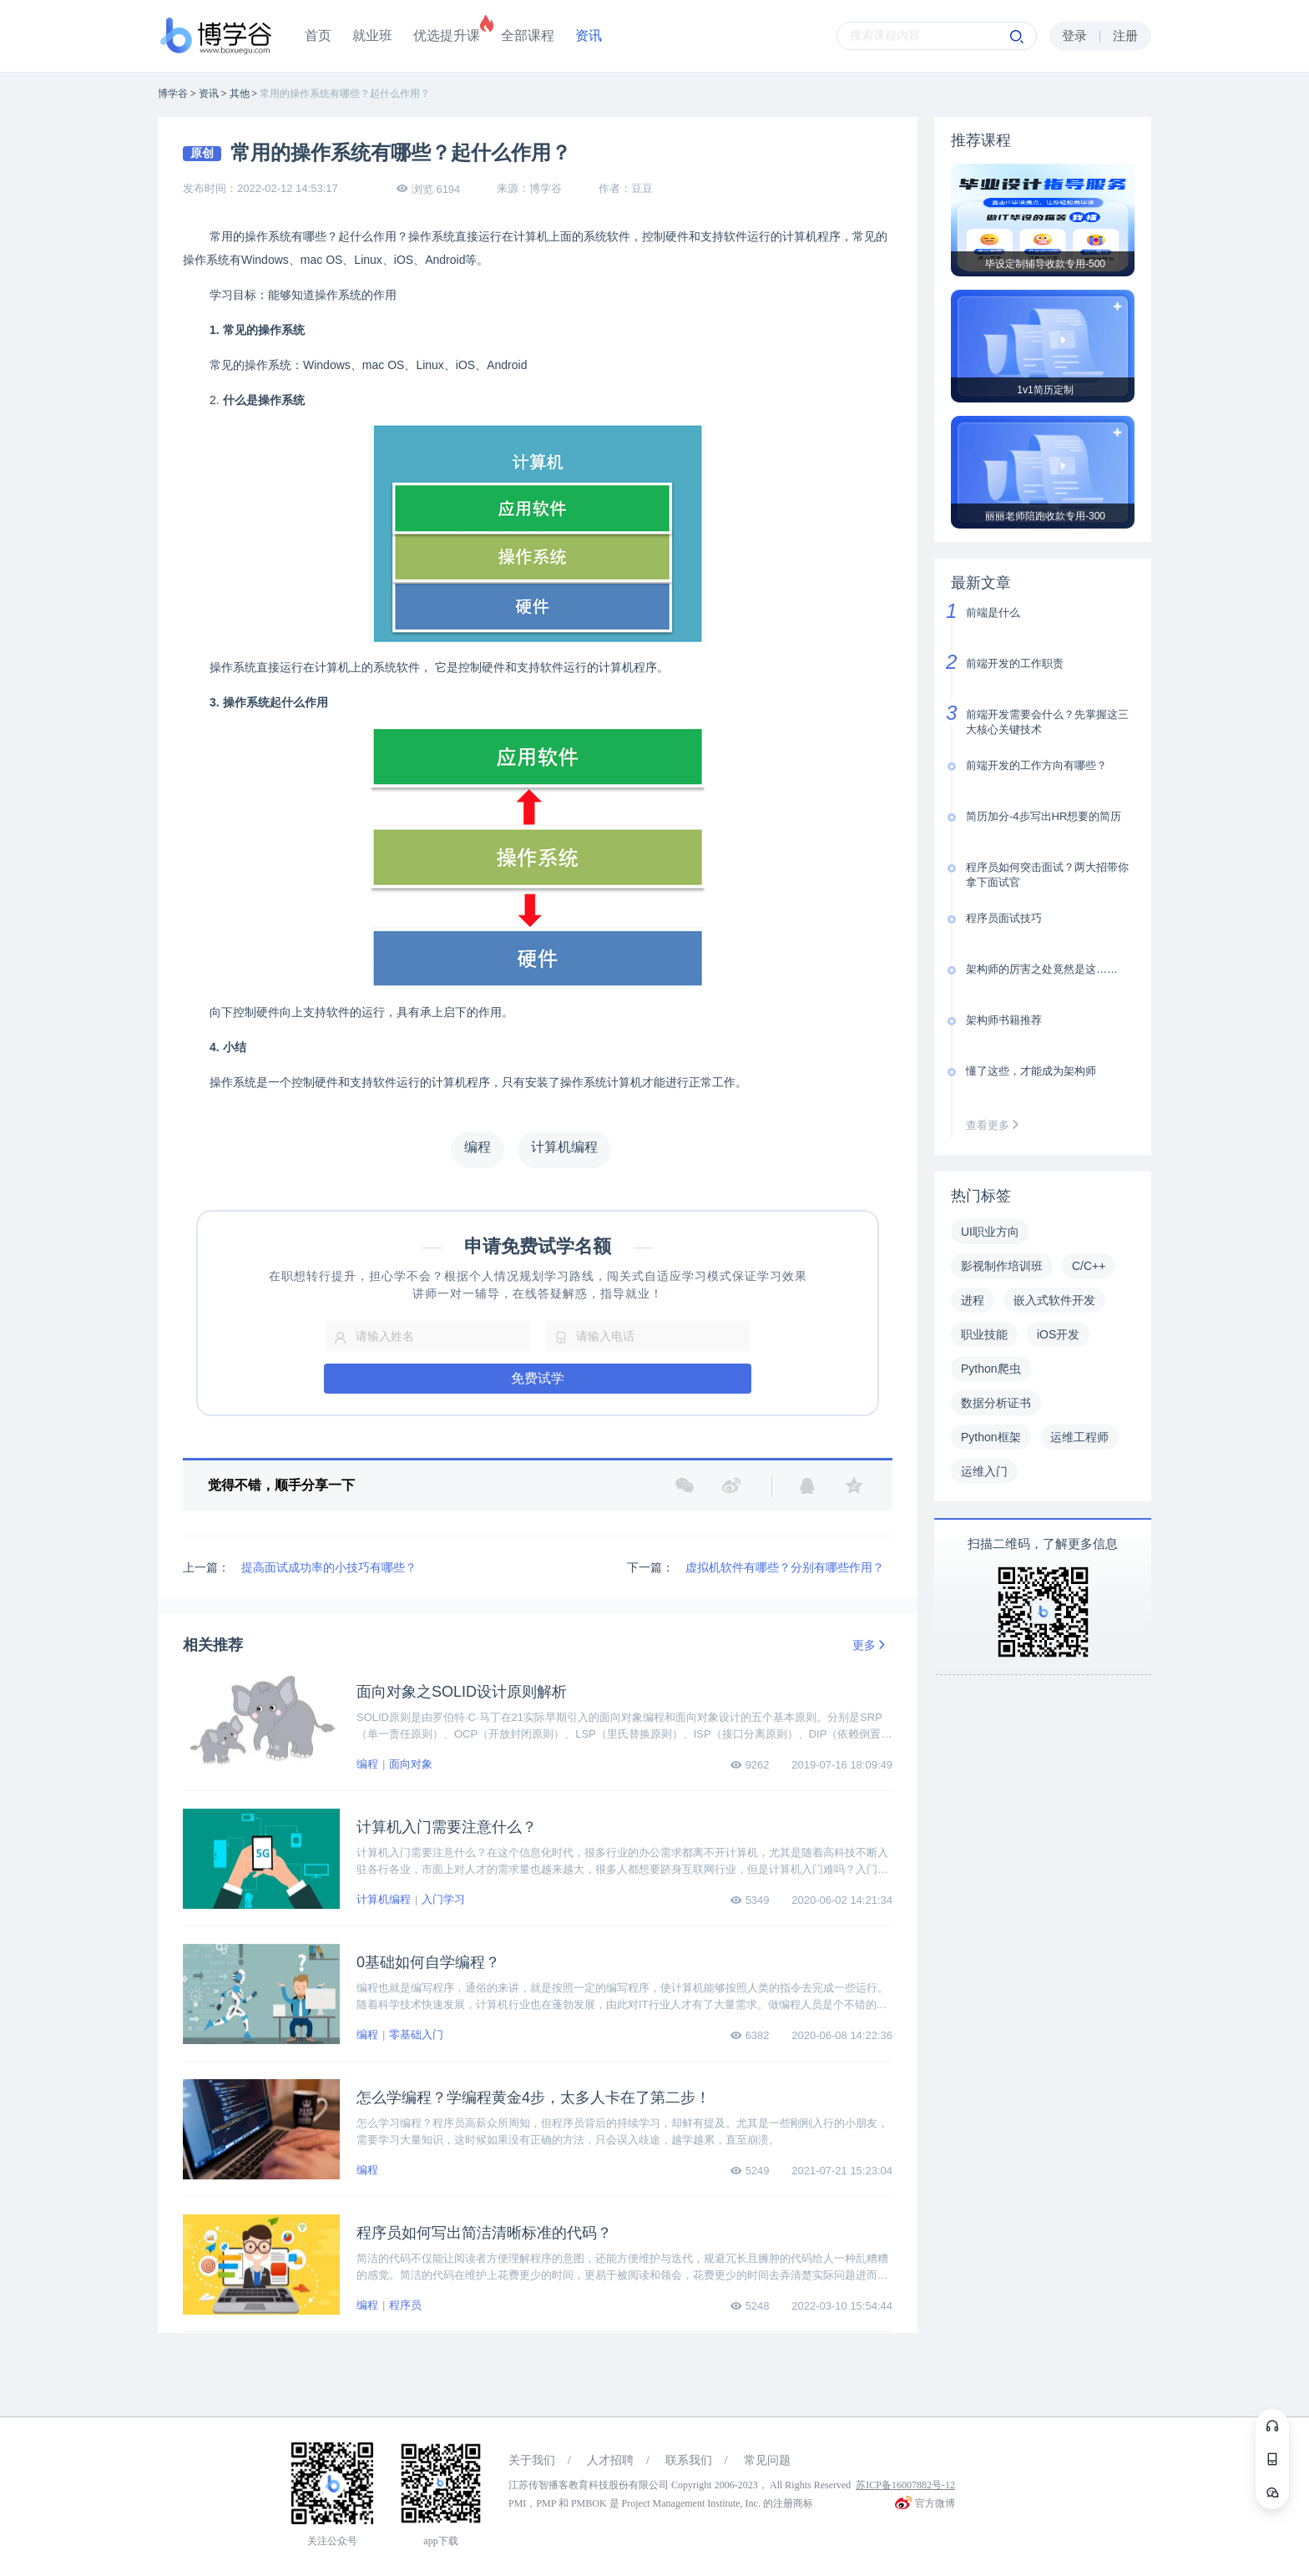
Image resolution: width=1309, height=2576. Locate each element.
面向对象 (410, 1764)
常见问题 (767, 2460)
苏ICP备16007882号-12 (905, 2485)
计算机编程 (383, 1899)
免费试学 (537, 1378)
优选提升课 (446, 35)
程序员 (405, 2305)
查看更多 (996, 1125)
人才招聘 (610, 2460)
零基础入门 (416, 2034)
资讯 (588, 35)
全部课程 (527, 35)
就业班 (372, 35)
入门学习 (443, 1899)
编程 (367, 1764)
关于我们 (531, 2460)
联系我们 (688, 2460)
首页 (318, 35)
